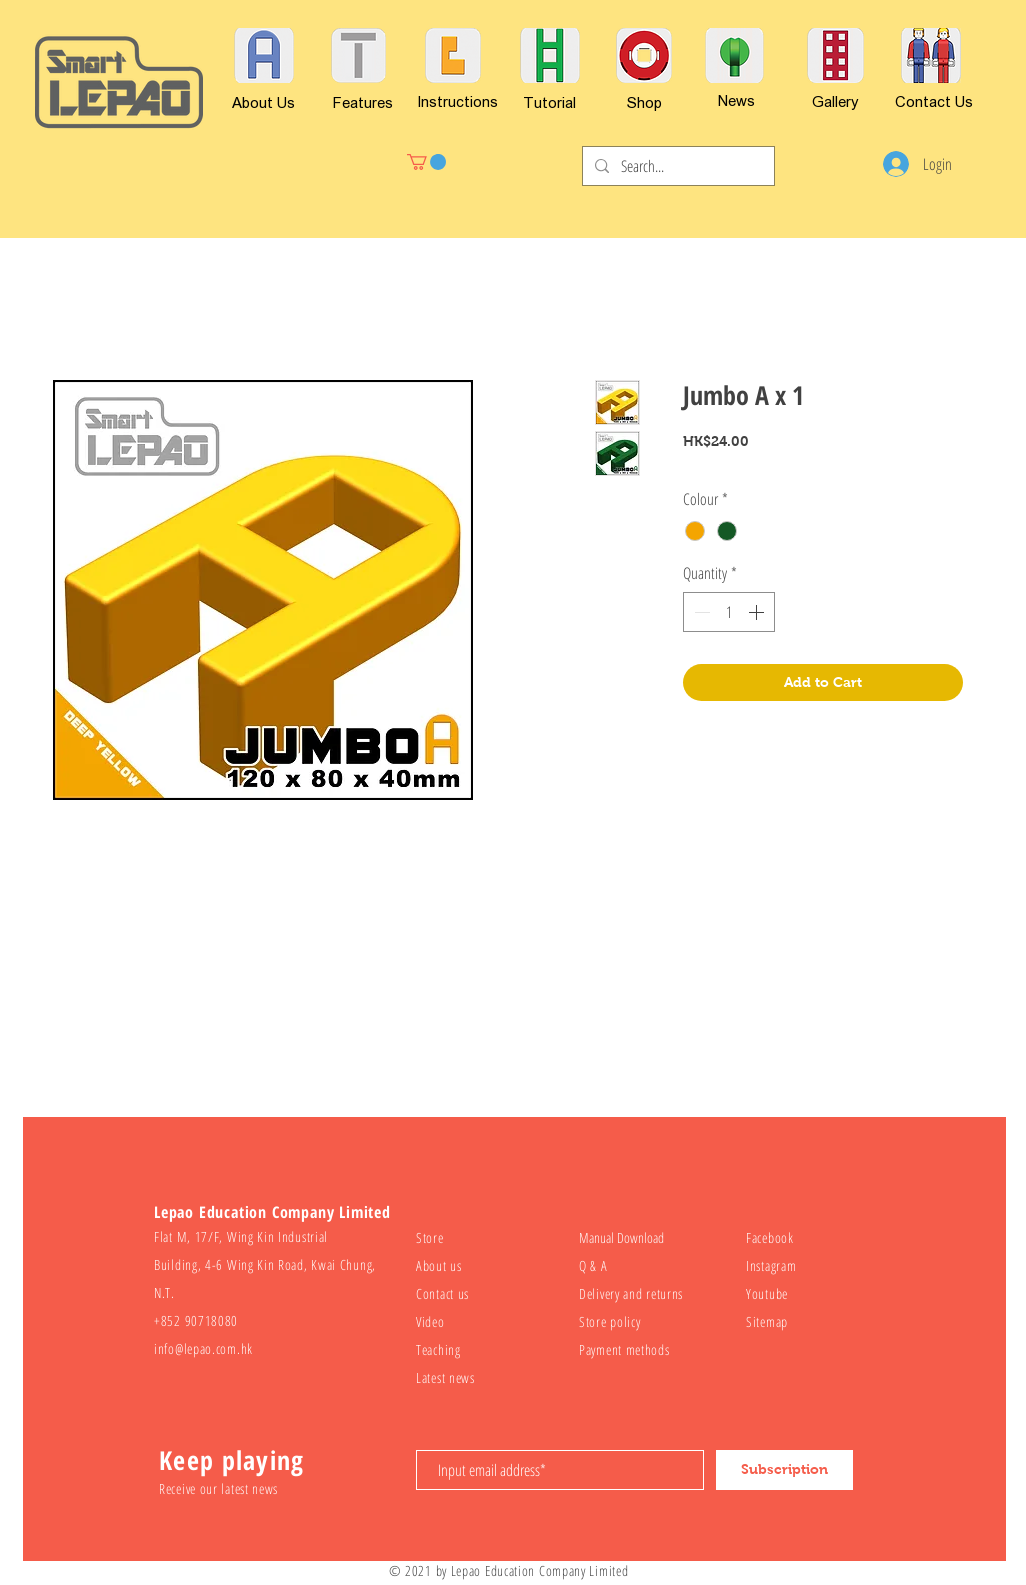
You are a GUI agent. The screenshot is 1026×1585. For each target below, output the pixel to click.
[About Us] (263, 102)
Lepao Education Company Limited (540, 1570)
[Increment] (758, 612)
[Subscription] (784, 1470)
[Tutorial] (549, 102)
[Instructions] (457, 101)
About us (439, 1265)
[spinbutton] (729, 612)
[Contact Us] (934, 101)
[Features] (363, 102)
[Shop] (644, 102)
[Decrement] (700, 612)
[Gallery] (835, 101)
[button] (426, 162)
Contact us (442, 1293)
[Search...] (676, 166)
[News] (736, 100)
